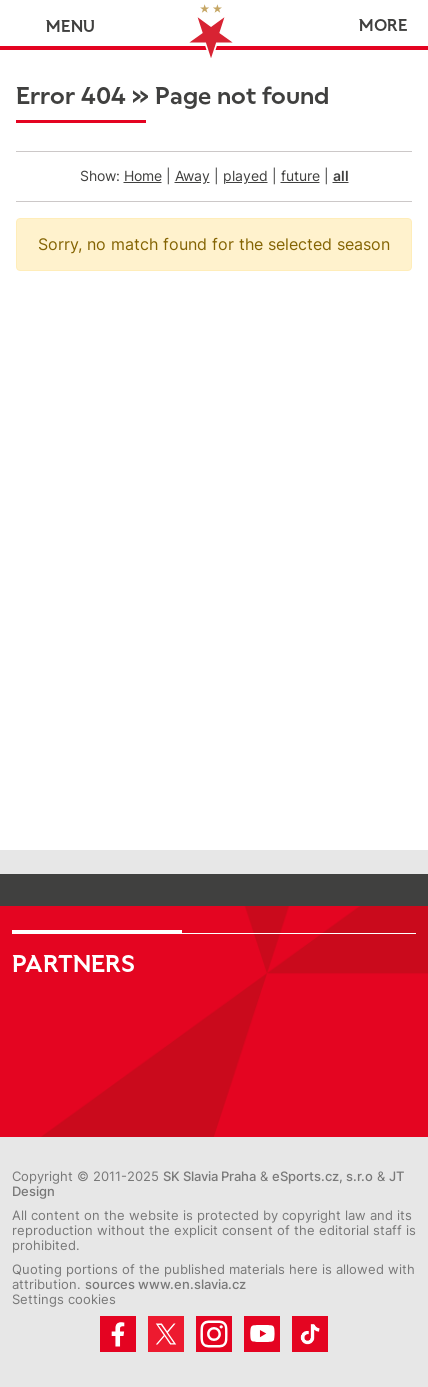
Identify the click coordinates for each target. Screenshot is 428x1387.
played (245, 175)
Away (192, 175)
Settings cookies (64, 1299)
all (341, 175)
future (300, 175)
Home (143, 175)
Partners (73, 964)
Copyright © (50, 1176)
